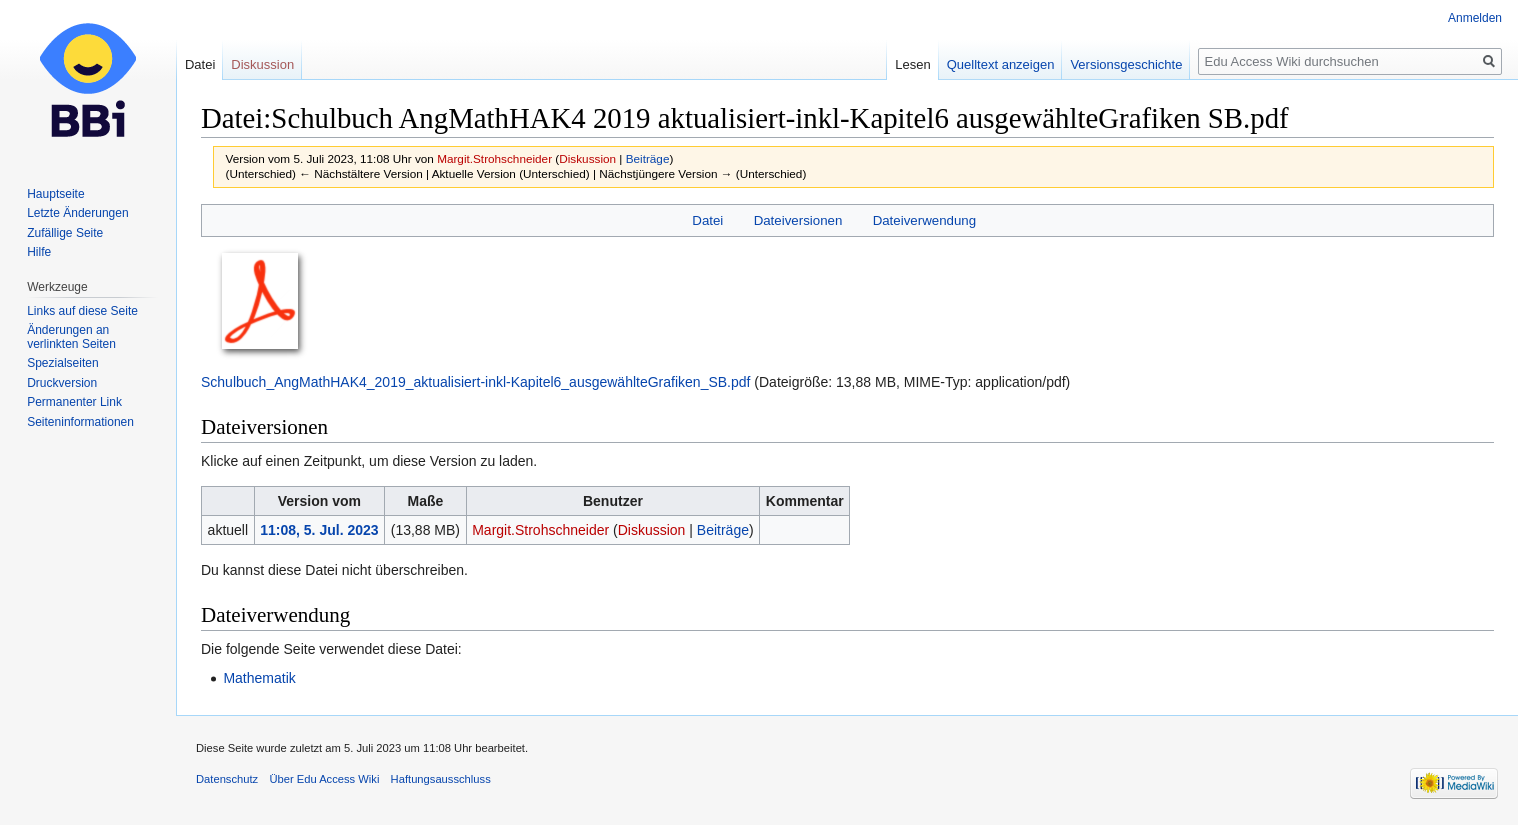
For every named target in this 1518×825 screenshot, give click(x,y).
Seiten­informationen (80, 422)
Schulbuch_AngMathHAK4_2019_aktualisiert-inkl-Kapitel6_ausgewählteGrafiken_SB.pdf (475, 382)
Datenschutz (227, 779)
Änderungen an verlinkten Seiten (71, 337)
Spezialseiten (62, 363)
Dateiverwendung (925, 220)
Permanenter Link (74, 402)
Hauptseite (55, 194)
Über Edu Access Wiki (324, 779)
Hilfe (39, 252)
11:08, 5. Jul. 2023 (319, 530)
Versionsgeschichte (1126, 64)
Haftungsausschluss (441, 779)
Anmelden (1475, 18)
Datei (707, 220)
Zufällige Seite (65, 233)
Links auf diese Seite (82, 311)
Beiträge (648, 158)
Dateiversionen (798, 220)
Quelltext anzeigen (1001, 64)
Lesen (912, 64)
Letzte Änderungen (77, 213)
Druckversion (62, 383)
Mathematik (259, 678)
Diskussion (587, 158)
